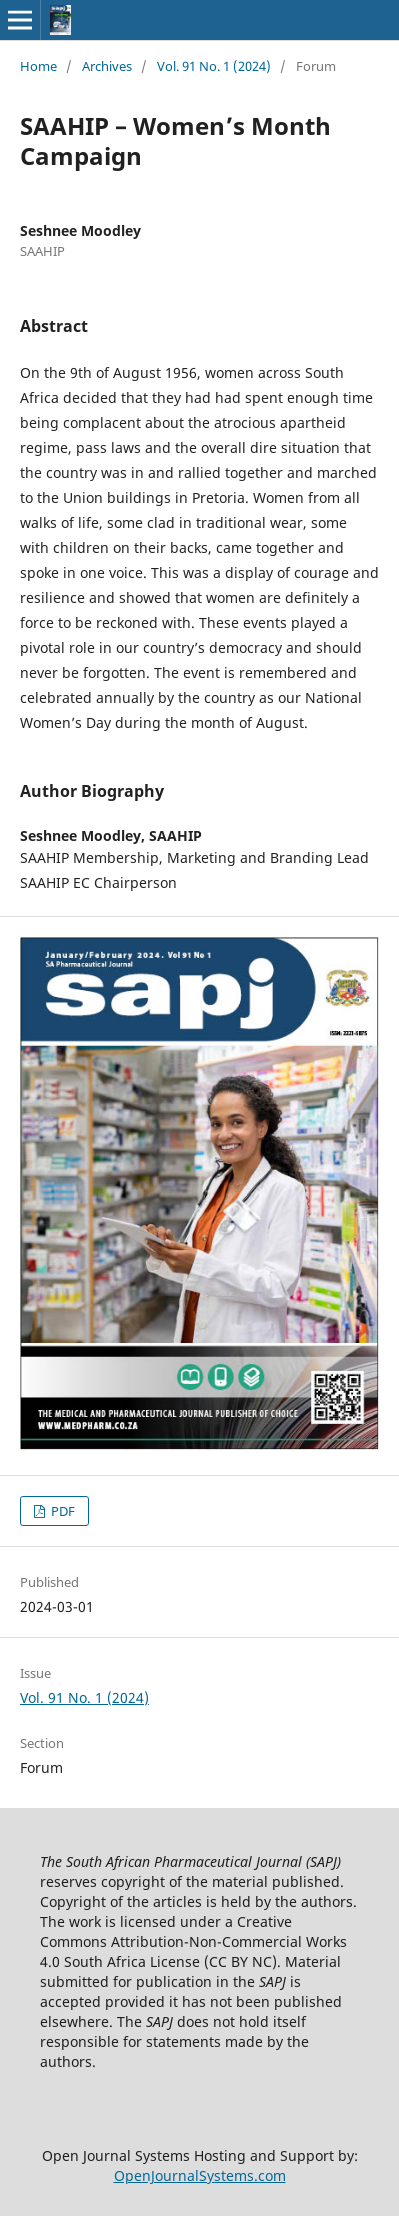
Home (38, 66)
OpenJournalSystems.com (200, 2175)
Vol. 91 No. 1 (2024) (214, 66)
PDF (61, 1511)
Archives (107, 66)
